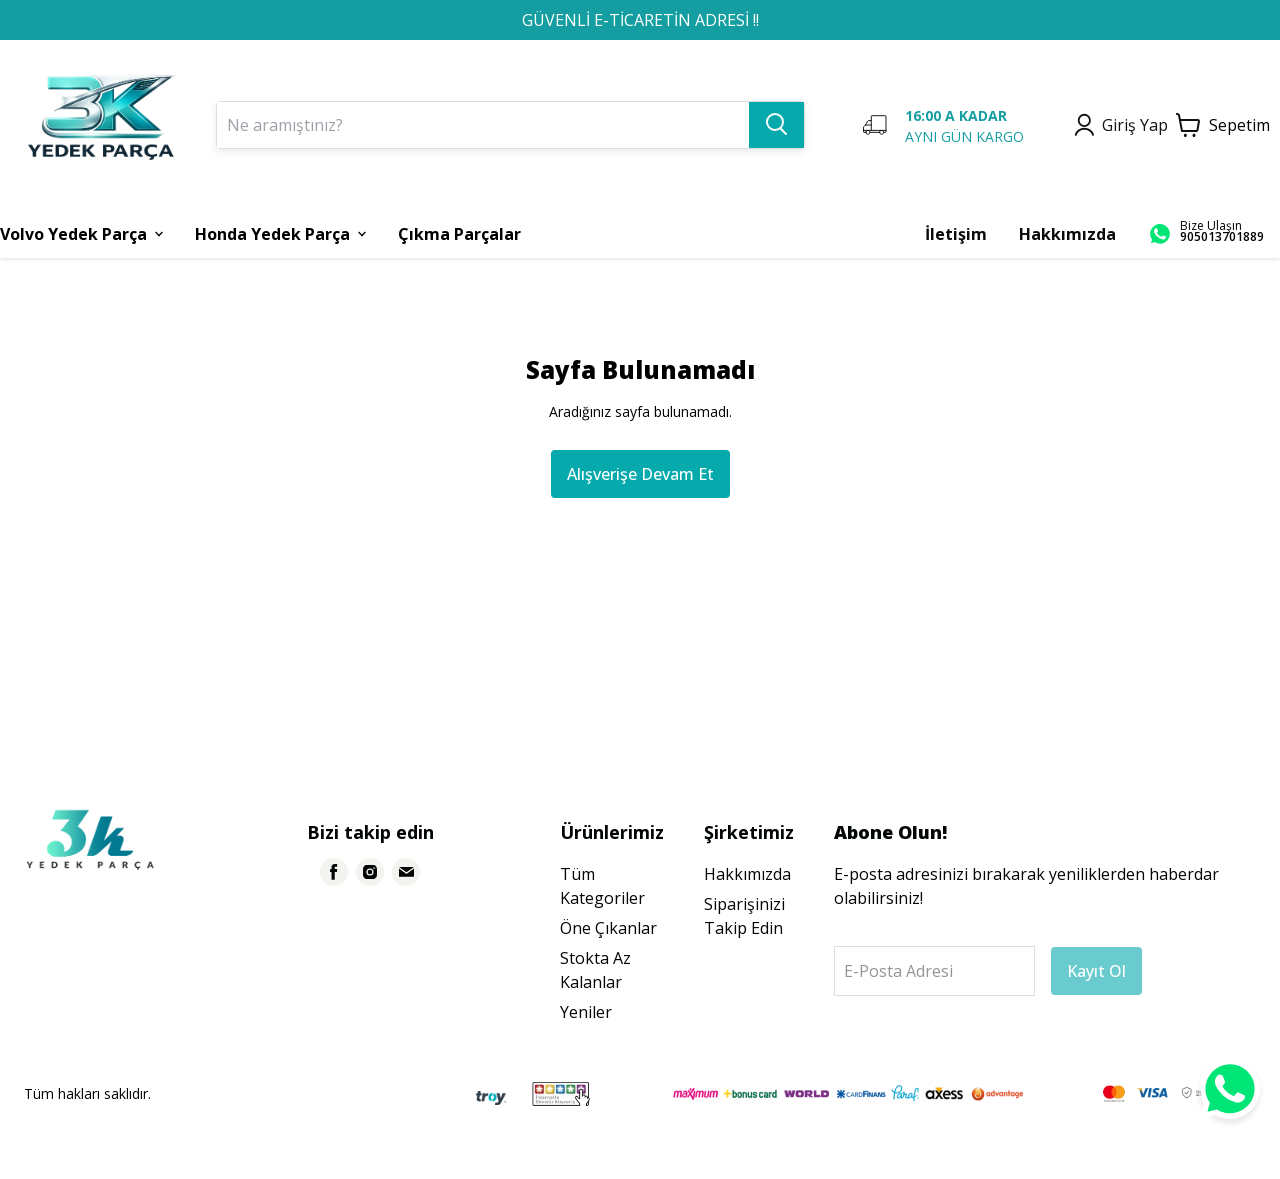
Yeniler (586, 1012)
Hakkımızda (747, 874)
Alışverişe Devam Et (640, 474)
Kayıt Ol (1096, 971)
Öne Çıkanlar (608, 928)
